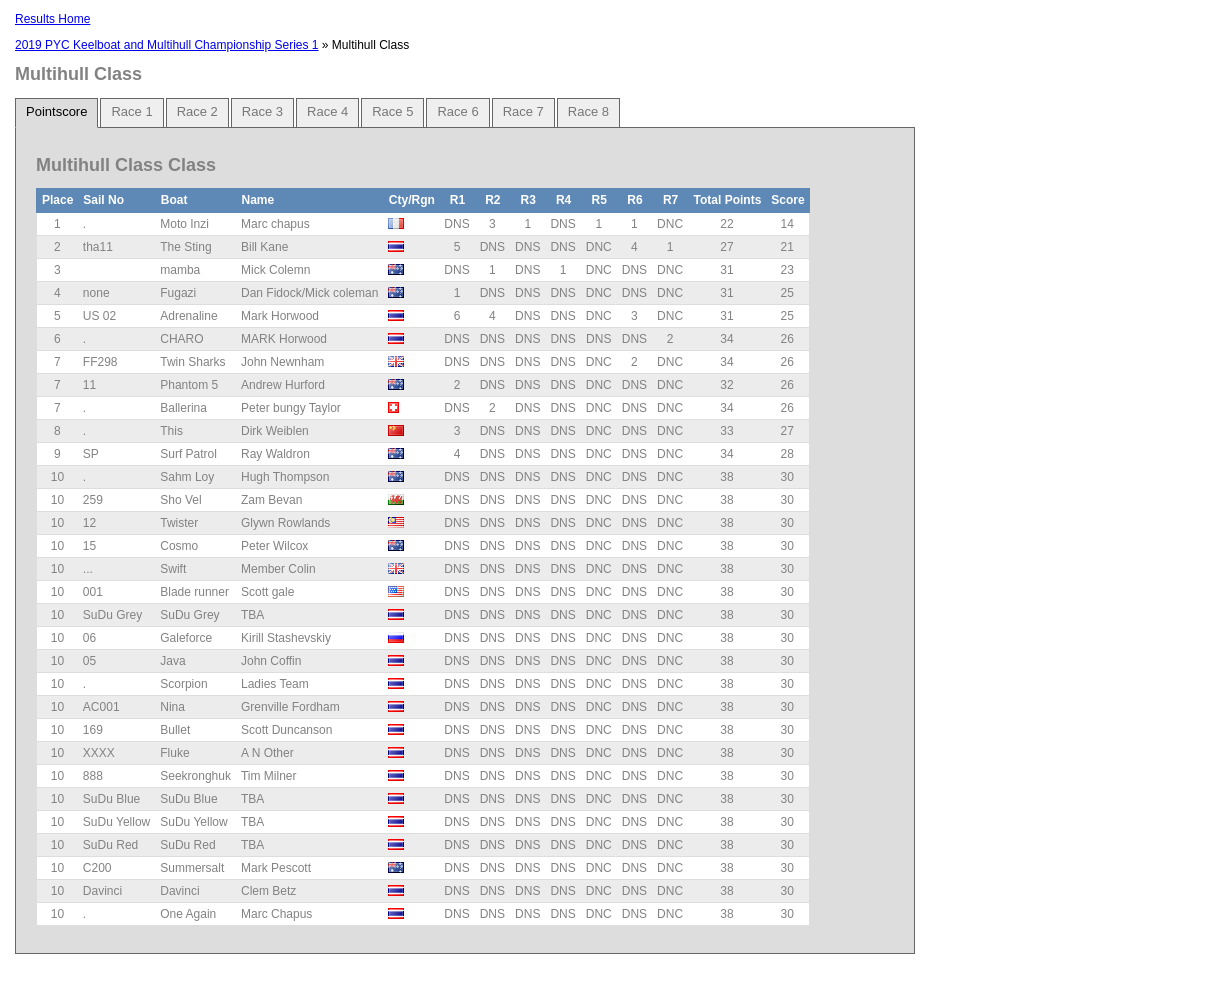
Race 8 (588, 111)
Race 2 (197, 111)
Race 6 (457, 111)
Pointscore (56, 111)
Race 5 (392, 111)
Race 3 (262, 111)
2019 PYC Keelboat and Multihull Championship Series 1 (167, 45)
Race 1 (131, 111)
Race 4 (327, 111)
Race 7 (523, 111)
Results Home (52, 19)
